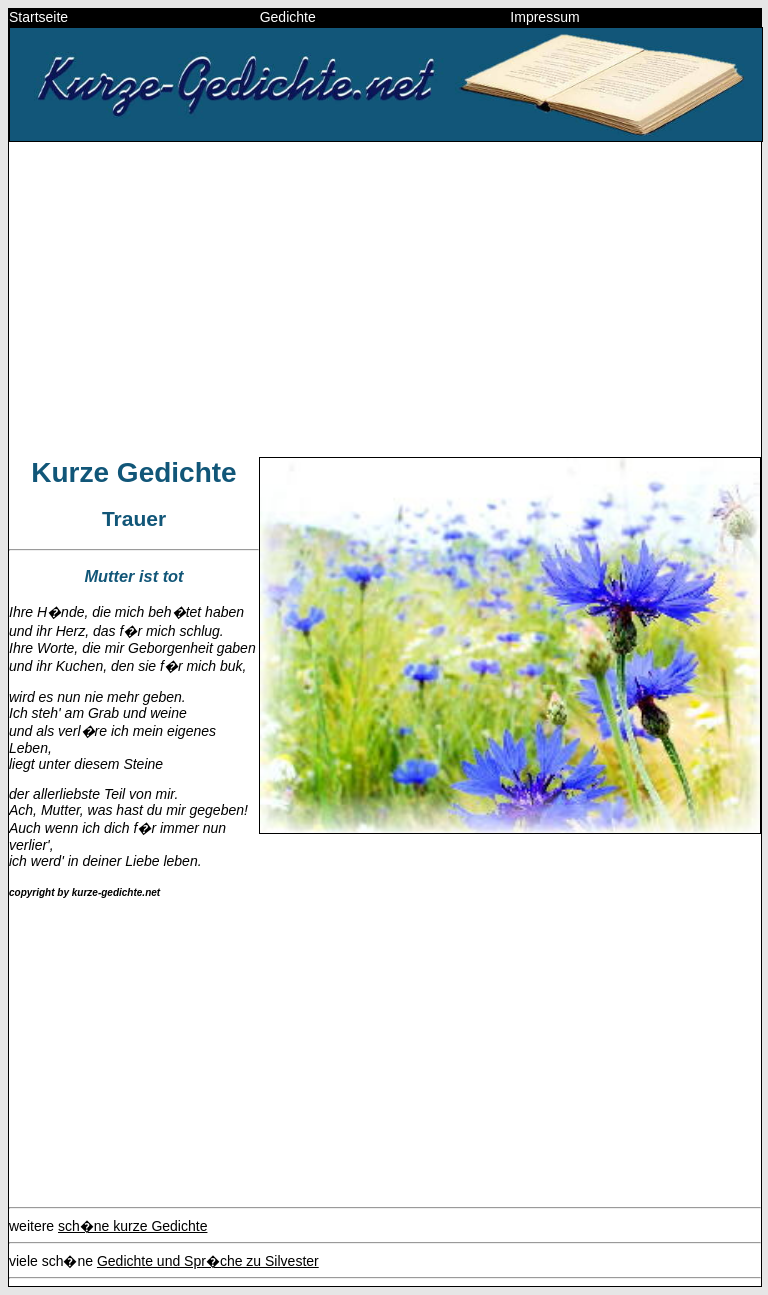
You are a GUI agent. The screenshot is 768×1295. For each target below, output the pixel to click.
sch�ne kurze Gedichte (132, 1226)
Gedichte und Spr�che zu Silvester (208, 1261)
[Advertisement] (385, 298)
